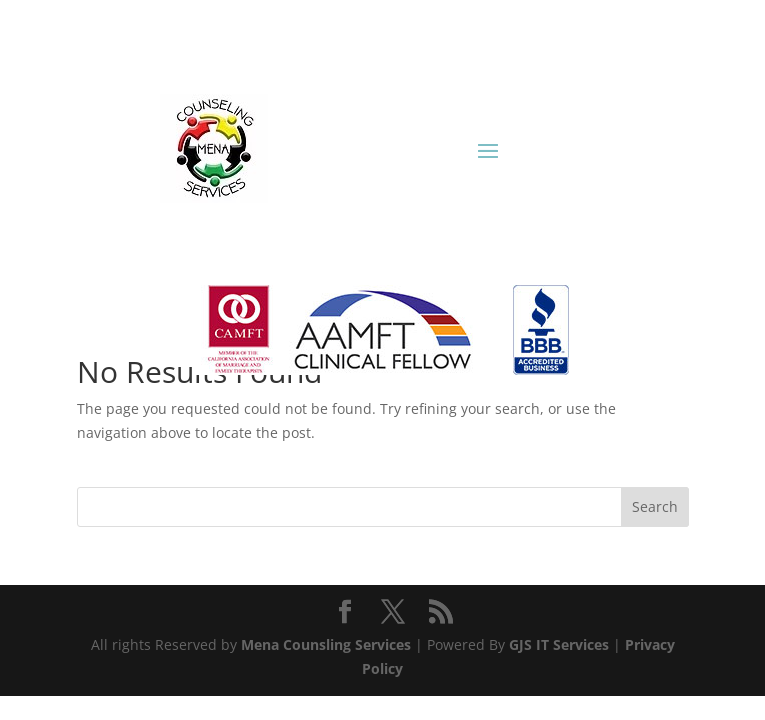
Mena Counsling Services (326, 644)
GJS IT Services (559, 644)
